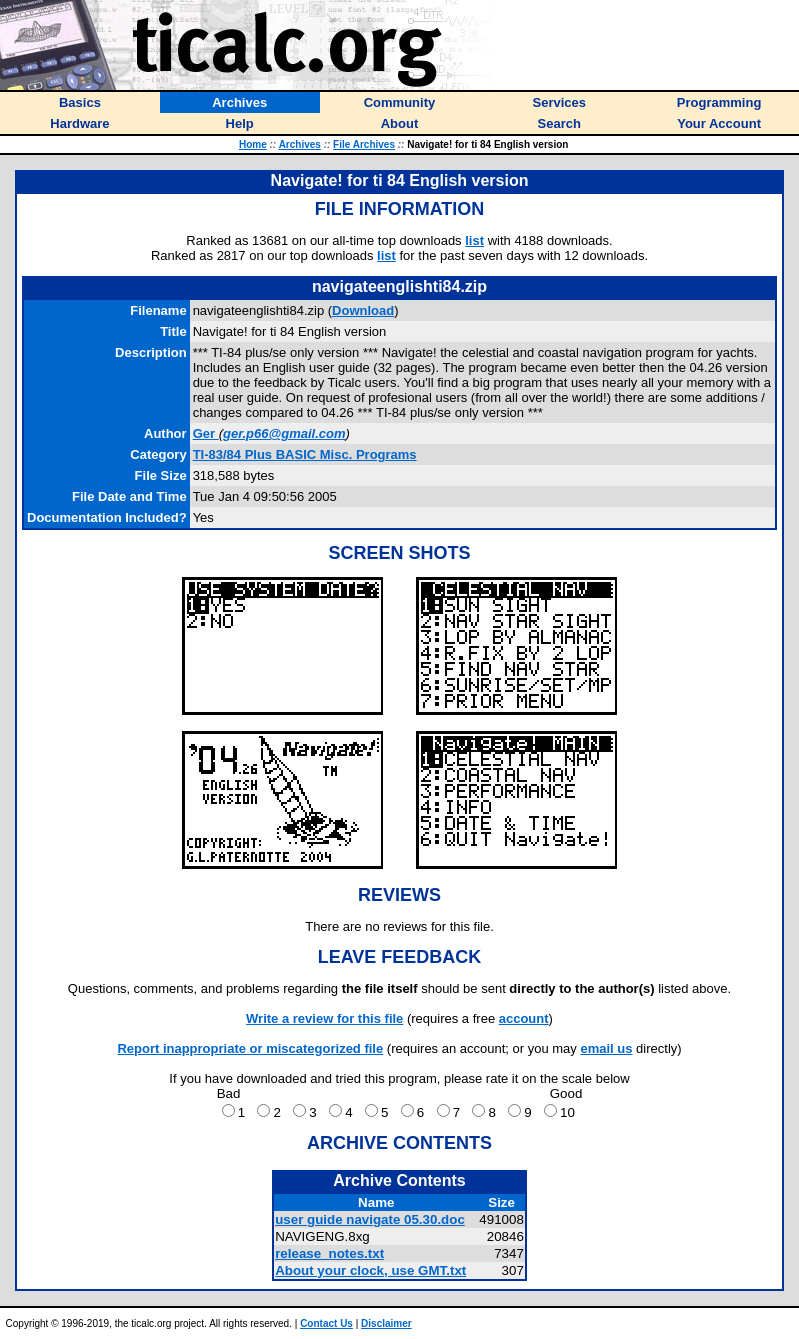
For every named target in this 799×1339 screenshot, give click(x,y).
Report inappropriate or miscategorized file (250, 1048)
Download (363, 310)
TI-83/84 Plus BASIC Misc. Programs (305, 454)
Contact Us (326, 1323)
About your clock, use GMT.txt (370, 1270)
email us (606, 1048)
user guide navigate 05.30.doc (370, 1219)
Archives (300, 144)
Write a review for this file (324, 1018)
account (524, 1018)
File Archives (364, 144)
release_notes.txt (329, 1253)
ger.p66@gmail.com (284, 433)
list (474, 240)
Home (253, 144)
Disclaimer (386, 1323)
